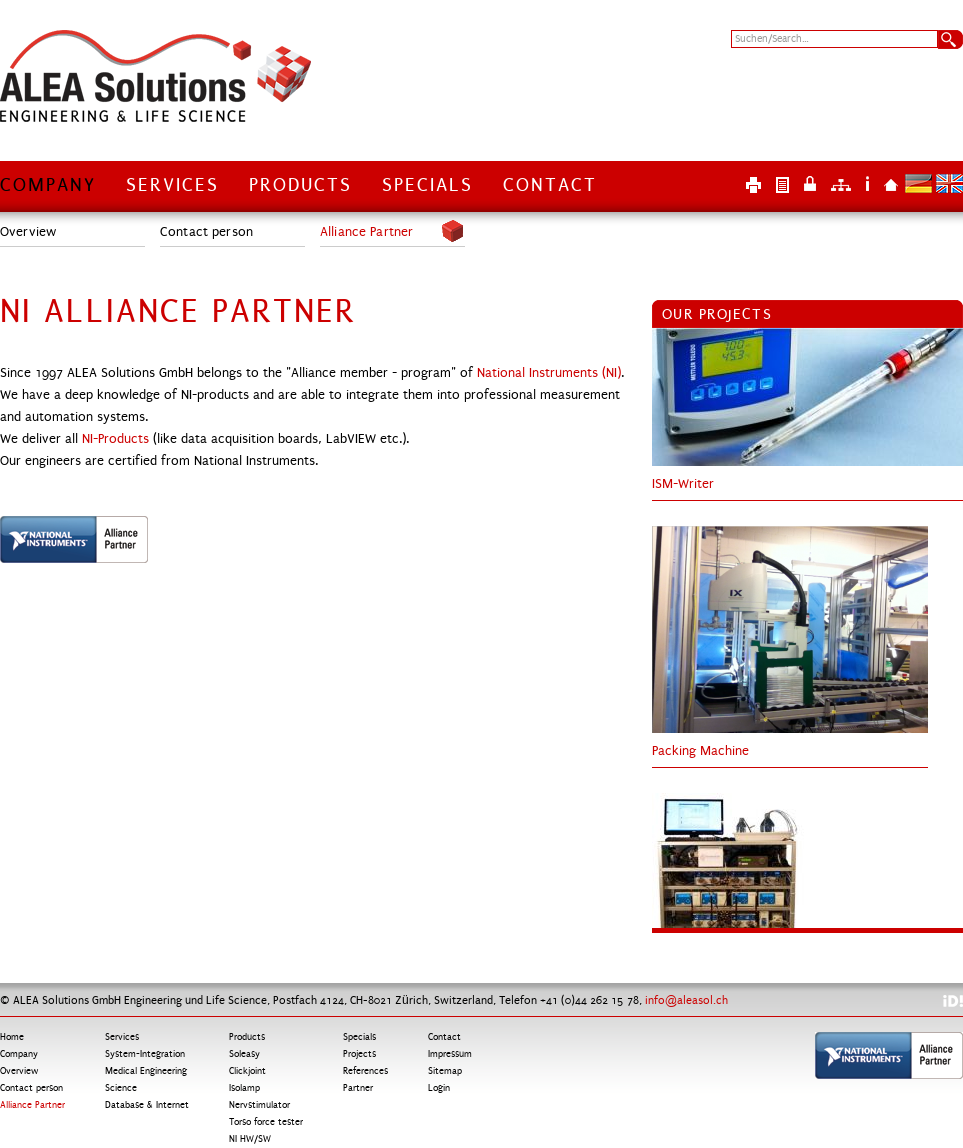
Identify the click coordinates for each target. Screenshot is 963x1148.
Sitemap (841, 183)
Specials (427, 185)
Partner (358, 1088)
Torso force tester (266, 1122)
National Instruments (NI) (549, 373)
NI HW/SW (250, 1139)
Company (48, 185)
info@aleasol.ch (686, 1000)
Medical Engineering (146, 1071)
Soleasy (244, 1054)
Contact (550, 185)
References (365, 1071)
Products (300, 185)
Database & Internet (147, 1105)
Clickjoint (247, 1071)
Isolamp (244, 1088)
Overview (28, 232)
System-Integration (145, 1054)
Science (121, 1088)
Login (810, 183)
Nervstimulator (259, 1105)
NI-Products (115, 439)
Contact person (206, 232)
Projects (359, 1054)
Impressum (867, 183)
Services (172, 185)
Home (891, 183)
